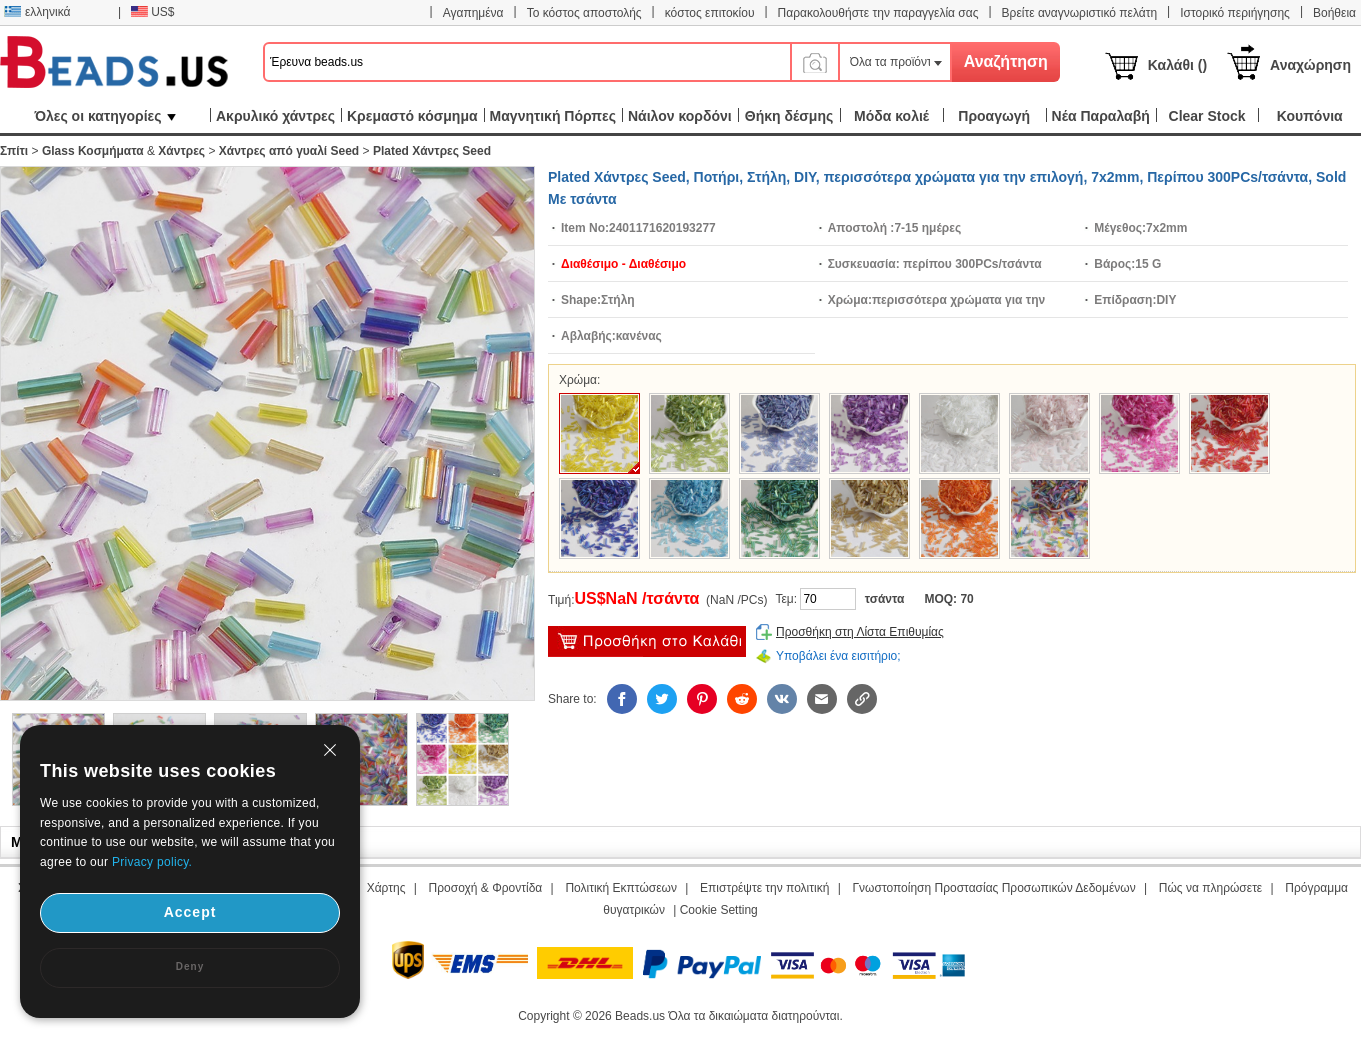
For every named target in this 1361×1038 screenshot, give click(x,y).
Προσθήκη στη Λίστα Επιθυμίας (860, 632)
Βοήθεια (1334, 13)
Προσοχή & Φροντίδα (486, 888)
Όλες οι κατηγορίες (104, 116)
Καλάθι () (1177, 65)
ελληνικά (37, 12)
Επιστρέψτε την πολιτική (764, 888)
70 (966, 599)
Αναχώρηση (1310, 65)
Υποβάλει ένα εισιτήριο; (838, 656)
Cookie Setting (719, 910)
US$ (152, 12)
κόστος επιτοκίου (710, 13)
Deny (190, 966)
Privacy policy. (152, 862)
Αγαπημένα (473, 13)
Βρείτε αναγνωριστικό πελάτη (1079, 13)
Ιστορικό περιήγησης (1235, 13)
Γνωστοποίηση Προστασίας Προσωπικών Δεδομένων (994, 888)
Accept (190, 912)
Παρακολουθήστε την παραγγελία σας (878, 13)
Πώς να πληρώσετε (1210, 888)
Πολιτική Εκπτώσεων (621, 888)
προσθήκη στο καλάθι (647, 641)
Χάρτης (386, 888)
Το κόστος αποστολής (584, 13)
